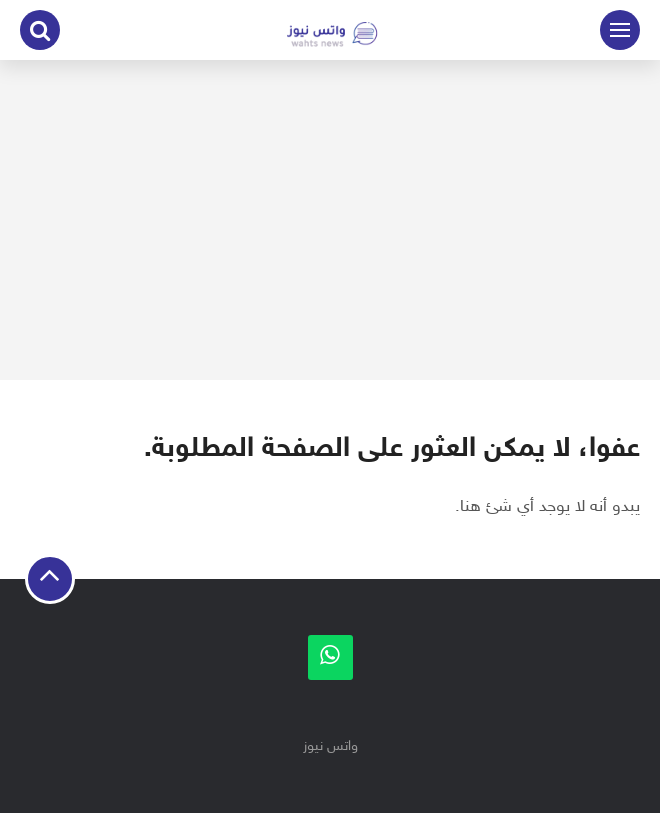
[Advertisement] (330, 220)
